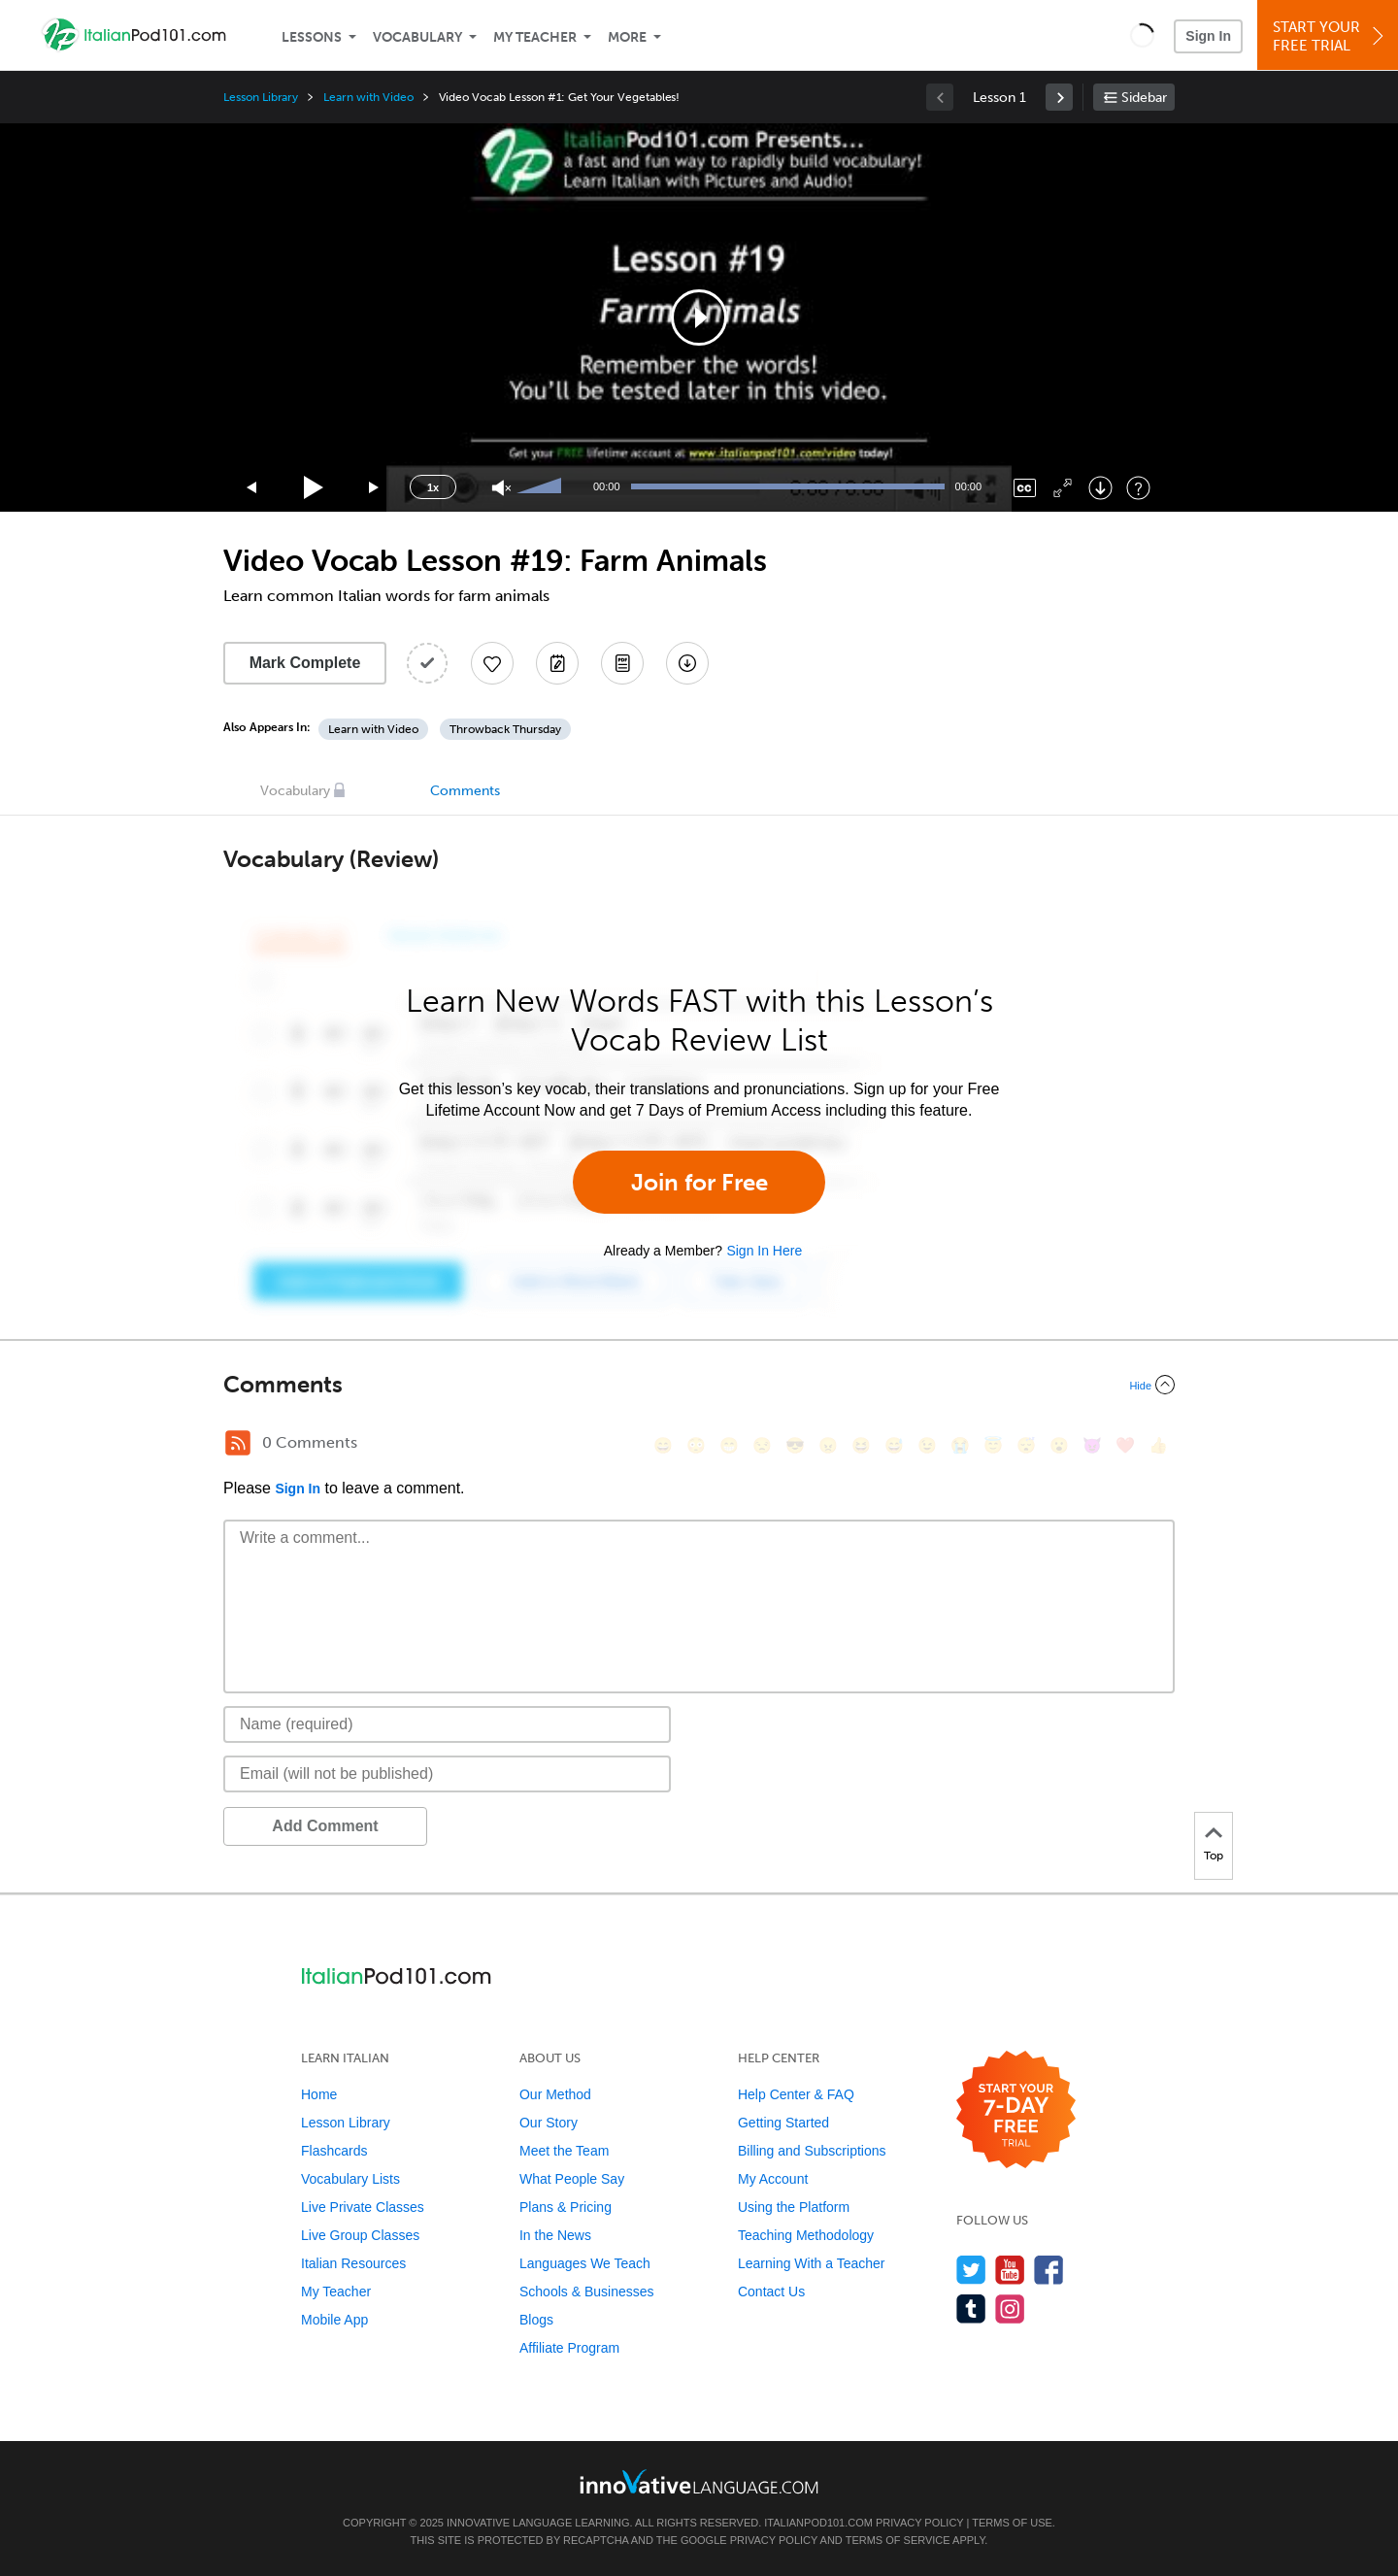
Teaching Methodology (806, 2235)
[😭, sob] (960, 1445)
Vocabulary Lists (350, 2179)
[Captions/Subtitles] (1025, 488)
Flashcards (334, 2150)
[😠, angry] (828, 1445)
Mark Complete (305, 662)
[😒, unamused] (762, 1445)
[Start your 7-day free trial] (1016, 2110)
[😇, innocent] (993, 1445)
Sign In (1208, 36)
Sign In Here (764, 1250)
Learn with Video (368, 97)
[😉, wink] (927, 1445)
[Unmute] (501, 488)
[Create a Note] (557, 663)
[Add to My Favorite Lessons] (492, 663)
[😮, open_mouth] (1059, 1445)
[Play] (314, 488)
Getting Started (783, 2122)
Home (319, 2094)
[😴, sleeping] (1026, 1445)
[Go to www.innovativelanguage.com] (699, 2481)
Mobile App (334, 2319)
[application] (699, 317)
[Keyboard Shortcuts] (1138, 488)
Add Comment (325, 1826)
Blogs (536, 2319)
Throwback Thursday (505, 729)
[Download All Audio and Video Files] (687, 663)
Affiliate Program (569, 2348)
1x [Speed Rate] (433, 487)
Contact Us (771, 2291)
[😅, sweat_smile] (894, 1445)
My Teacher (535, 37)
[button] (1142, 35)
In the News (555, 2235)
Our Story (548, 2122)
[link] (1059, 97)
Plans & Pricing (565, 2207)
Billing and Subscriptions (812, 2150)
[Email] (447, 1774)
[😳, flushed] (696, 1445)
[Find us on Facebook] (1049, 2270)
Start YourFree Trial (1330, 36)
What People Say (571, 2179)
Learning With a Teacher (811, 2263)
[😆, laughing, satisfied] (861, 1445)
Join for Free (699, 1182)
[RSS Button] (237, 1442)
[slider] (541, 487)
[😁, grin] (729, 1445)
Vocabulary (417, 37)
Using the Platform (793, 2207)
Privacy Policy (919, 2522)
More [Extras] (627, 37)
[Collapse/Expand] (699, 1384)
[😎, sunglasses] (795, 1445)
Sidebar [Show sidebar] (1144, 97)
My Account (773, 2179)
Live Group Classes (360, 2235)
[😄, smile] (663, 1445)
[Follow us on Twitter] (971, 2270)
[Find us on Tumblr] (971, 2308)
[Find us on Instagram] (1010, 2308)
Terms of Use (1012, 2522)
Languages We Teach (584, 2263)
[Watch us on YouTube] (1010, 2270)
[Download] (1100, 488)
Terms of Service (898, 2540)
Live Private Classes (362, 2207)
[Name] (447, 1724)
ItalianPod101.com (818, 2522)
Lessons (312, 37)
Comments (465, 791)
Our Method (555, 2094)
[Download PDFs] (622, 663)
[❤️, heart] (1125, 1445)
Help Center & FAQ (796, 2094)
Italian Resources (353, 2263)
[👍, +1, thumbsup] (1158, 1445)
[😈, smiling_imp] (1092, 1445)
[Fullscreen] (1062, 488)
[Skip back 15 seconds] (252, 488)
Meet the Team (564, 2150)
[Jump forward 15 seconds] (375, 488)
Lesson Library (260, 97)
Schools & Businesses (586, 2291)
